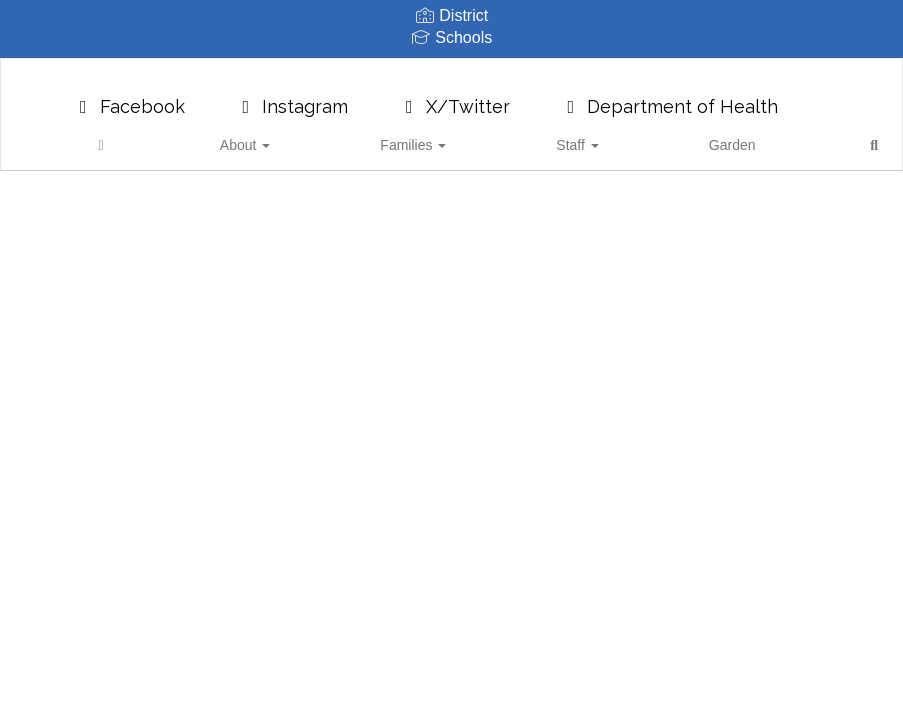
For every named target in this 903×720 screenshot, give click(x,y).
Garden (595, 135)
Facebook (128, 96)
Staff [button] (521, 135)
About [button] (348, 135)
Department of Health (669, 96)
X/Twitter (454, 96)
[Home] (285, 135)
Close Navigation (749, 143)
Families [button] (437, 135)
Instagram (292, 96)
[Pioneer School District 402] (452, 71)
